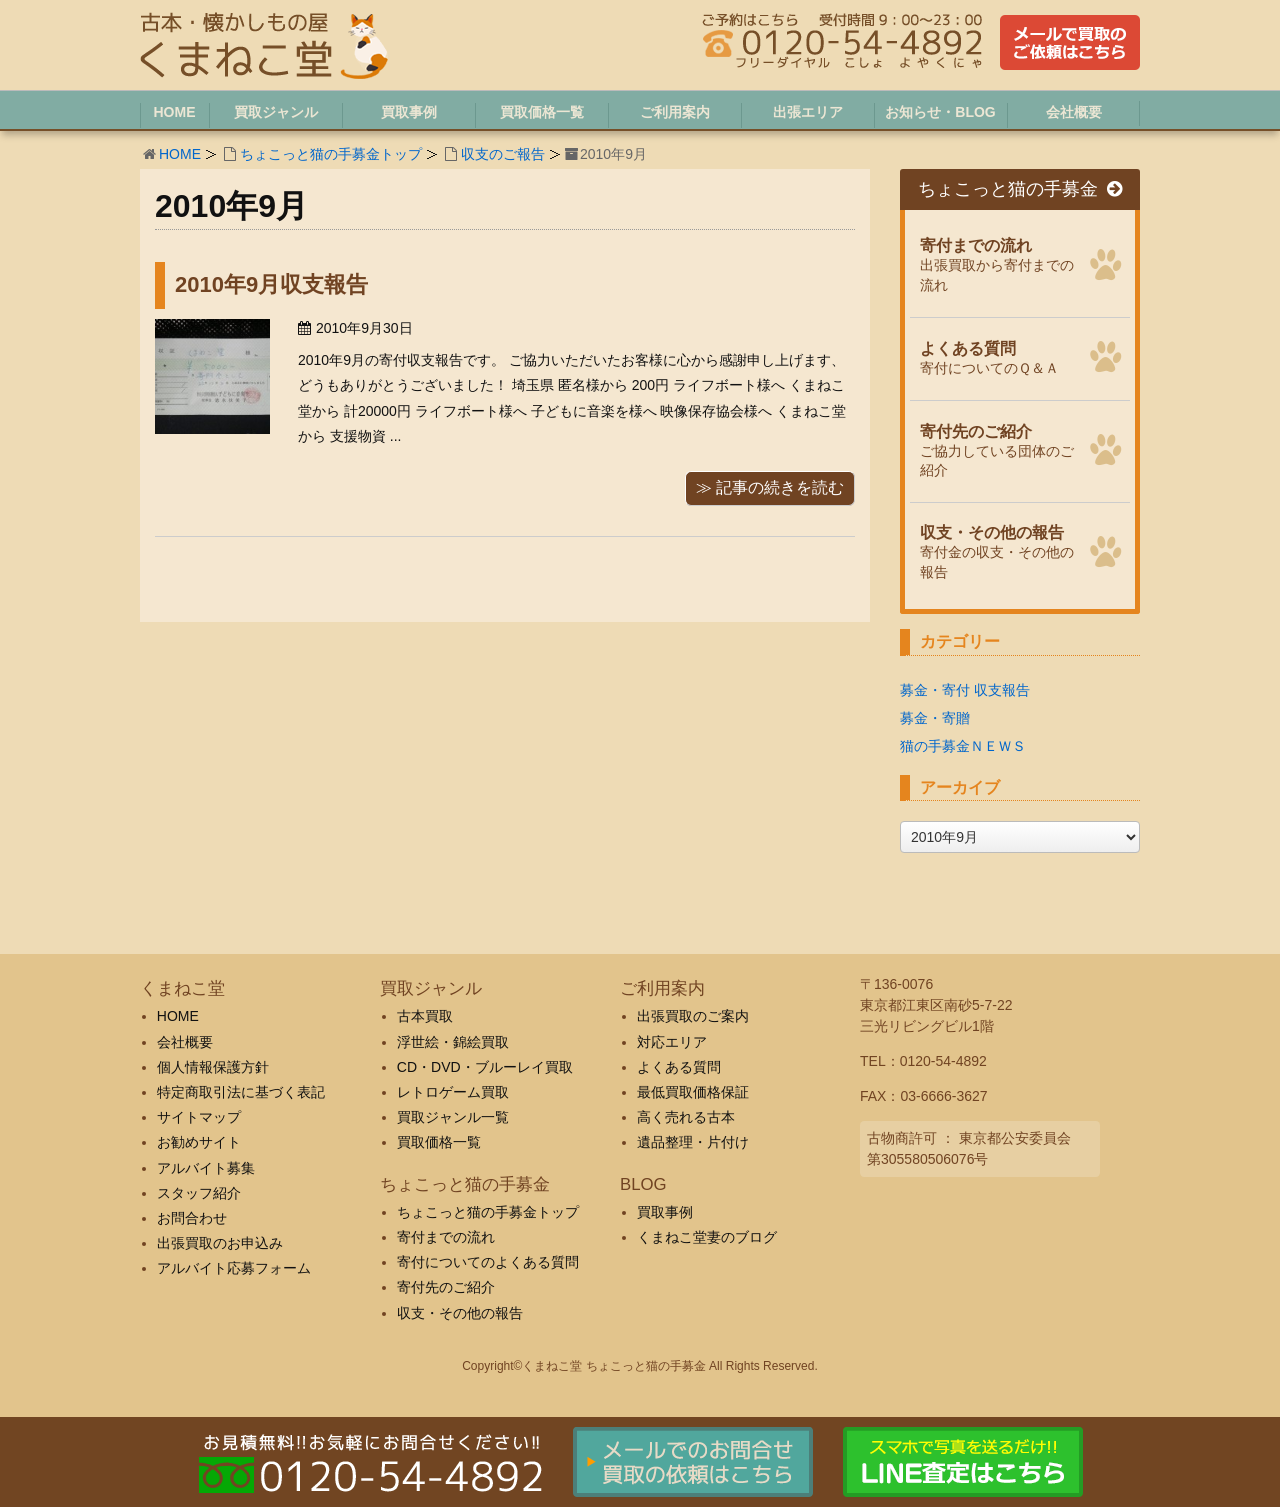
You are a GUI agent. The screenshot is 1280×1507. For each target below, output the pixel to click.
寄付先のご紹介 (446, 1287)
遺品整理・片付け (693, 1142)
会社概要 (185, 1042)
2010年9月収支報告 (271, 284)
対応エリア (672, 1042)
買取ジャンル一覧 (453, 1117)
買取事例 (665, 1212)
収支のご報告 (503, 154)
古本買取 (425, 1016)
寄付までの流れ (446, 1237)
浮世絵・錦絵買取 (453, 1042)
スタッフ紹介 (199, 1193)
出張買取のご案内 (693, 1016)
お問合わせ (192, 1218)
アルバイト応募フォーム (234, 1268)
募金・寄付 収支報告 (965, 690)
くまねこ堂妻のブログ (707, 1237)
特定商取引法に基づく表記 (241, 1092)
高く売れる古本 (686, 1117)
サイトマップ (199, 1117)
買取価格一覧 (439, 1142)
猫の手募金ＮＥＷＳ (963, 746)
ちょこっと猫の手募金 (1020, 189)
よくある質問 (679, 1067)
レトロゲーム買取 (453, 1092)
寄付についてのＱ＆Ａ (999, 356)
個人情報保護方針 (213, 1067)
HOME (180, 154)
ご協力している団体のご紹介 (999, 448)
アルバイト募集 (206, 1168)
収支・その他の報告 (460, 1313)
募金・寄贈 (935, 718)
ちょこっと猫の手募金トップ (331, 154)
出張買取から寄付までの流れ (999, 262)
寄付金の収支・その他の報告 (999, 549)
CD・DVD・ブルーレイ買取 (485, 1067)
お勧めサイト (199, 1142)
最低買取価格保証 (693, 1092)
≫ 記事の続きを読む (770, 487)
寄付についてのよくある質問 (488, 1262)
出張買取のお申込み (220, 1243)
